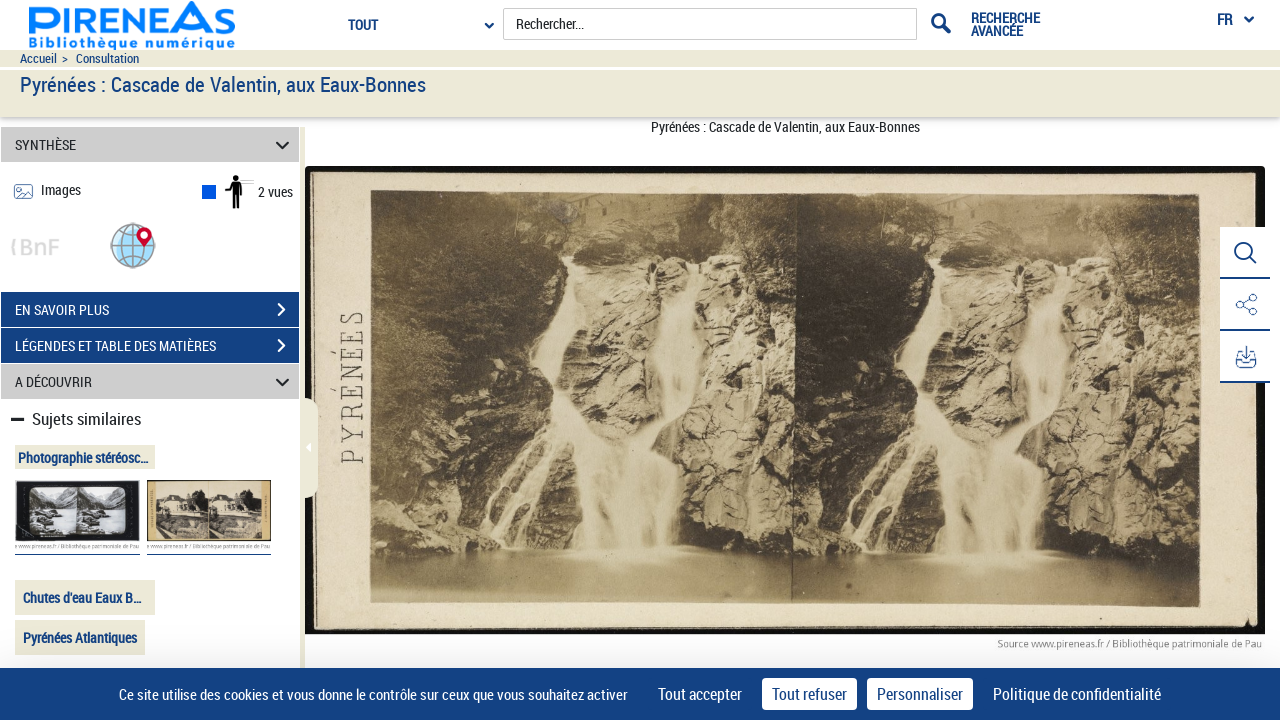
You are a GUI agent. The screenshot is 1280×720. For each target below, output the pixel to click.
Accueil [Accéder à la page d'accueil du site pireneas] (38, 58)
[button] (133, 244)
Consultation (107, 58)
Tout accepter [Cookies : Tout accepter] (700, 694)
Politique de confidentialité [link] (1077, 694)
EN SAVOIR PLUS (157, 310)
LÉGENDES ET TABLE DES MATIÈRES (157, 346)
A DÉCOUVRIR (155, 381)
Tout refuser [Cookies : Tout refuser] (809, 694)
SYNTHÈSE (155, 144)
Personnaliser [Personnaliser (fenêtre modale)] (920, 694)
